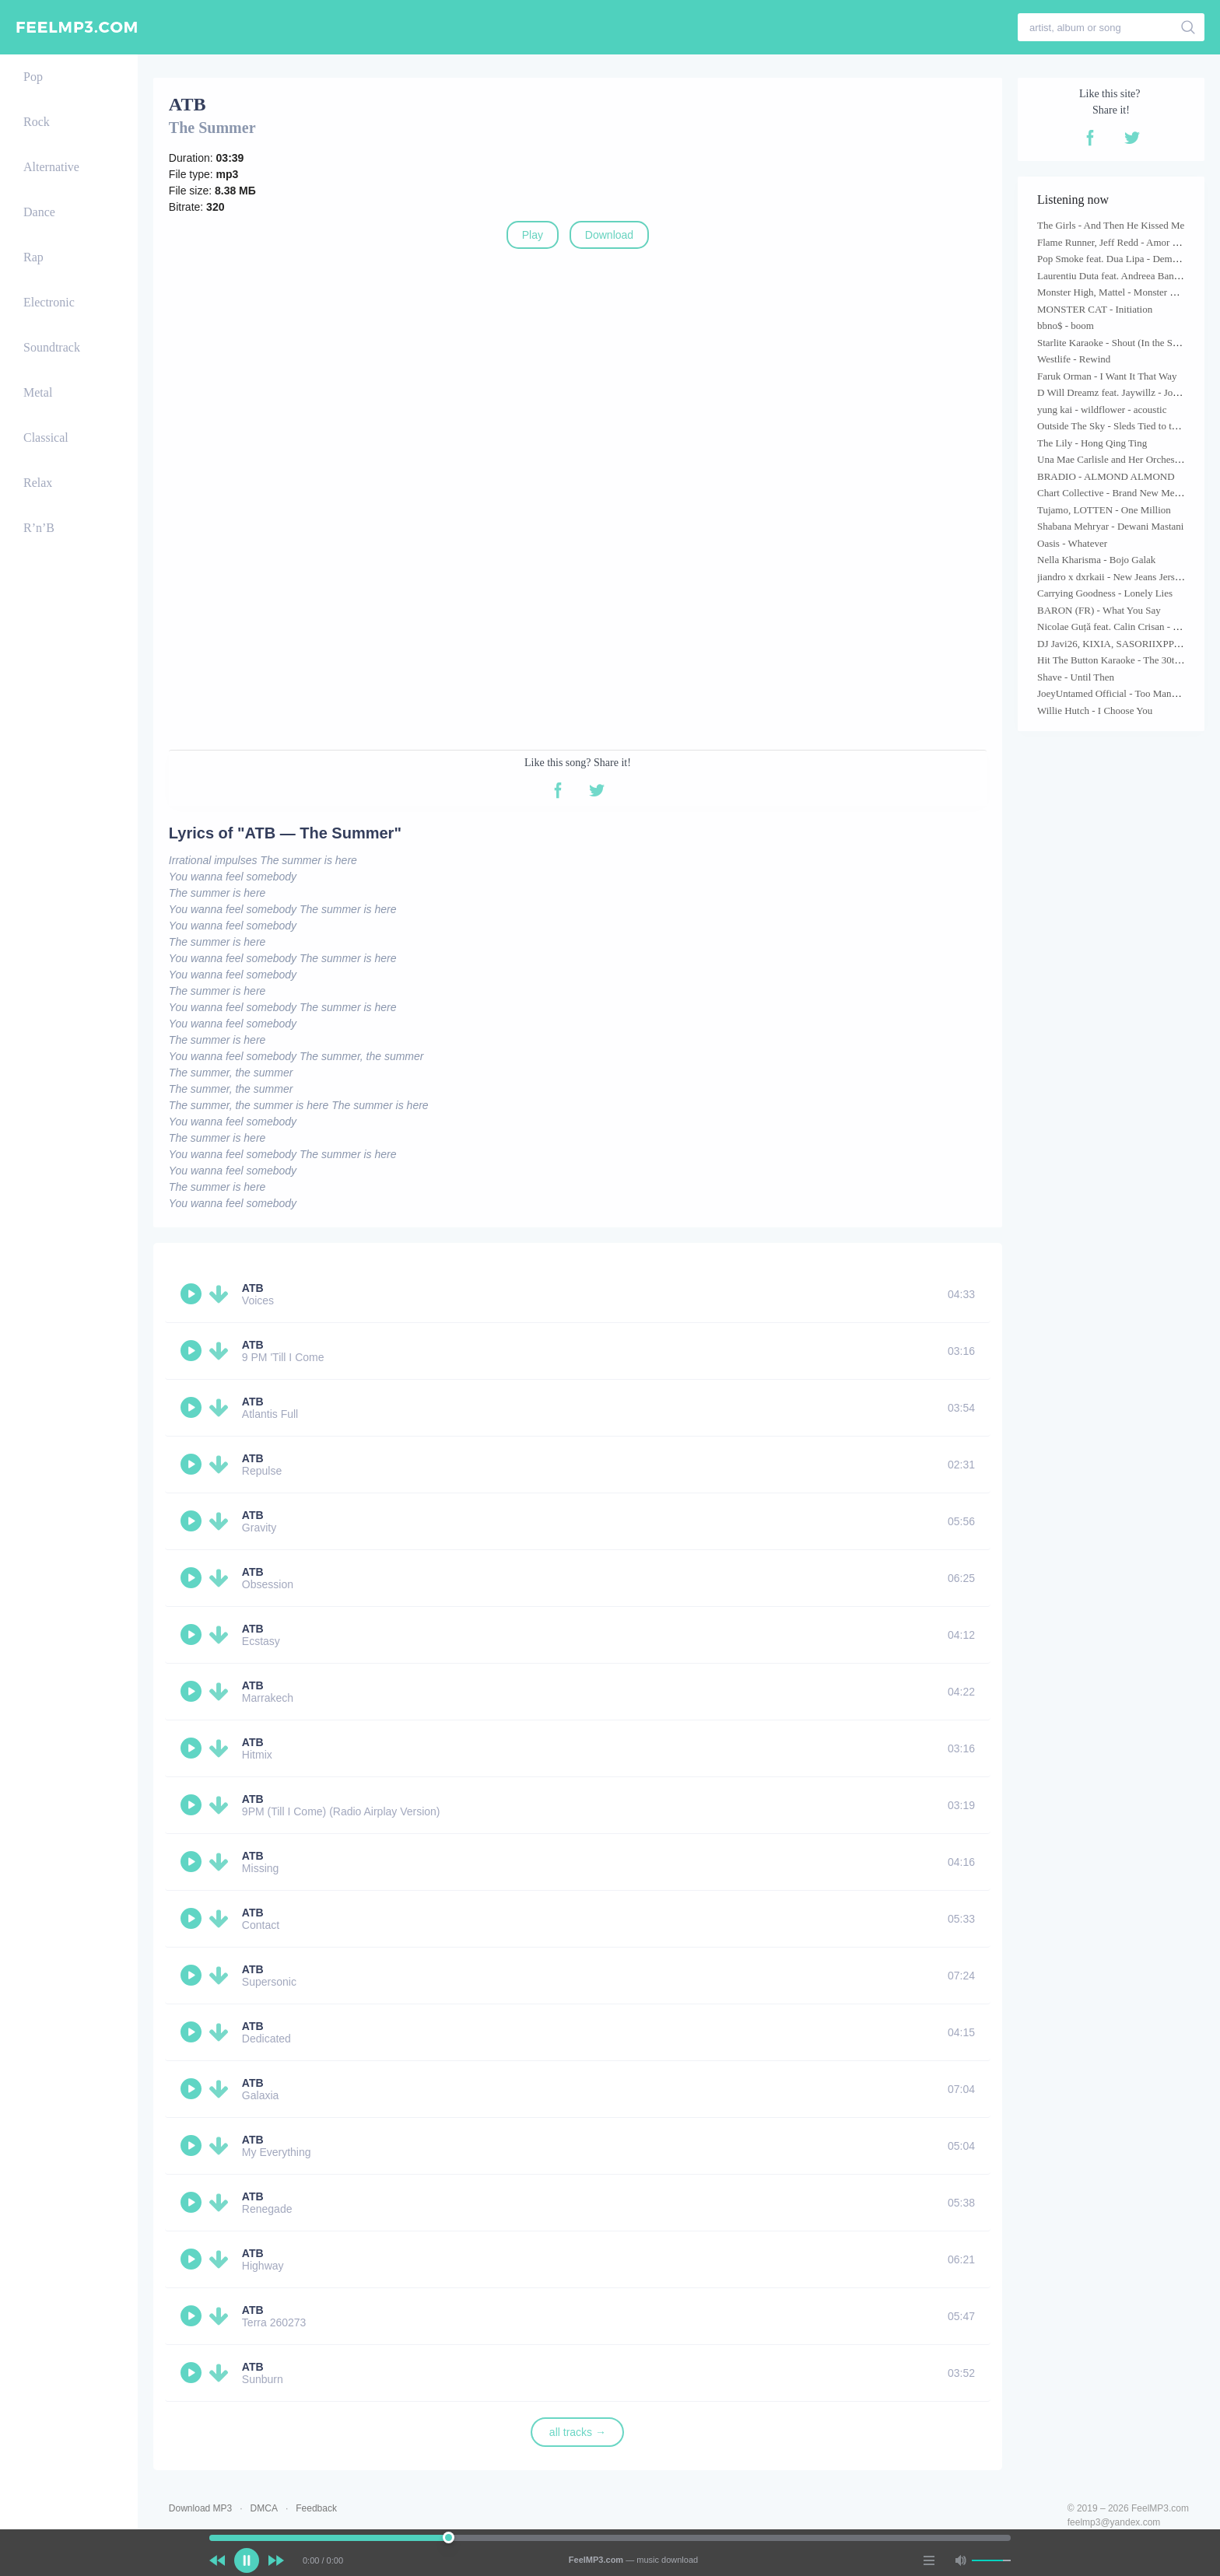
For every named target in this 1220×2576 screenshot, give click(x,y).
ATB (253, 1288)
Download (609, 235)
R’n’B (38, 527)
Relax (37, 482)
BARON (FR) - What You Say (1099, 610)
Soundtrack (51, 347)
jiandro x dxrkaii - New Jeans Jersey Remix (1125, 577)
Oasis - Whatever (1072, 543)
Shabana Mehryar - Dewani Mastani (1110, 526)
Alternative (51, 166)
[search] (1188, 27)
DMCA (264, 2508)
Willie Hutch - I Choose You (1094, 710)
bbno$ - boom (1065, 325)
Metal (37, 392)
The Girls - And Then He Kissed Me (1110, 225)
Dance (39, 212)
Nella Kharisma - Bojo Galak (1096, 559)
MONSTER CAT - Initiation (1094, 309)
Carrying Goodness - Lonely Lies (1105, 593)
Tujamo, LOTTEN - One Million (1104, 510)
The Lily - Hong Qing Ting (1092, 443)
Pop (33, 76)
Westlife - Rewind (1073, 359)
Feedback (316, 2508)
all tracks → (577, 2432)
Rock (36, 121)
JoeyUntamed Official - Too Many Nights (1121, 693)
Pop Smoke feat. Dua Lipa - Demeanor (1116, 258)
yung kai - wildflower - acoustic (1101, 409)
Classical (45, 437)
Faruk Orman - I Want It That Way (1107, 376)
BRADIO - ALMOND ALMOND (1106, 476)
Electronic (49, 302)
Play (532, 235)
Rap (33, 257)
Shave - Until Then (1075, 677)
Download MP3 (200, 2508)
